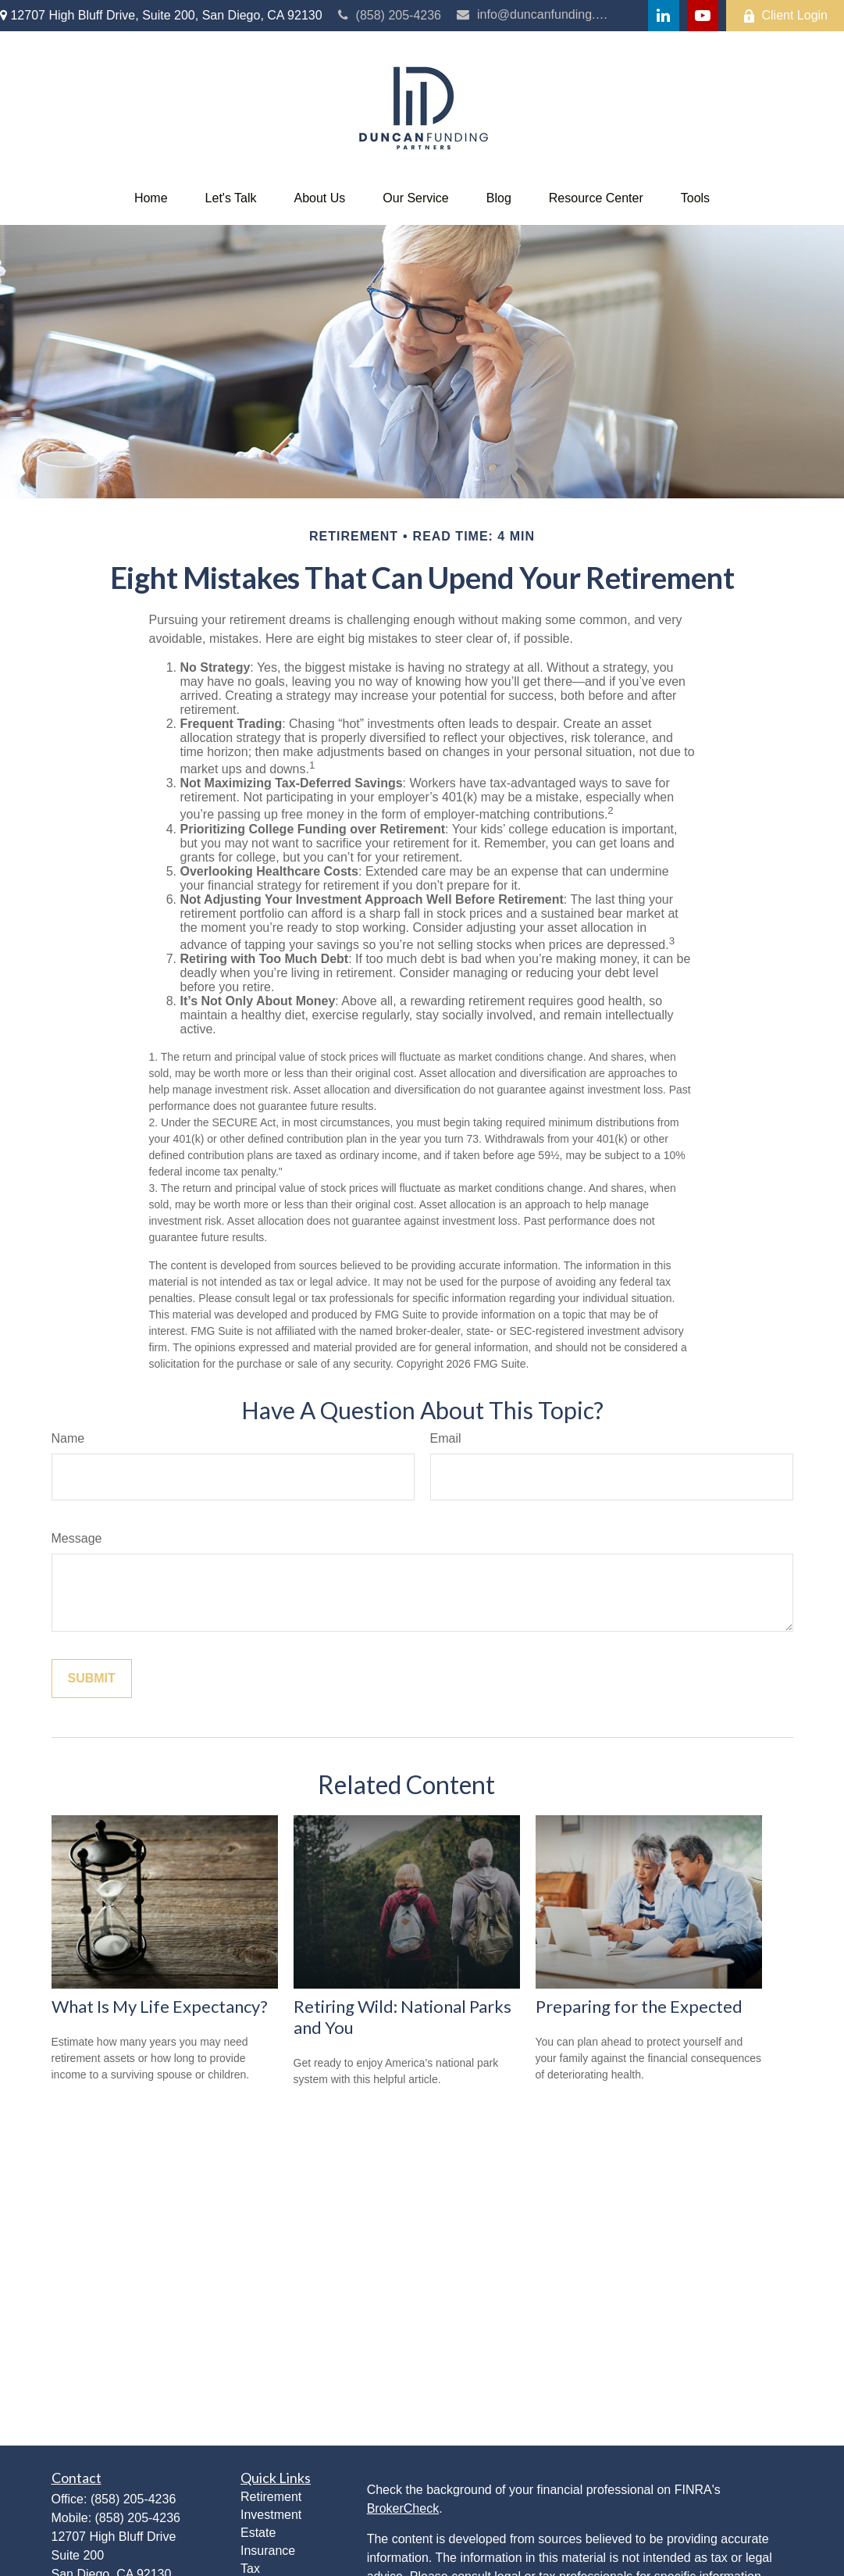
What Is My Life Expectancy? (160, 2006)
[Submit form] (92, 1678)
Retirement (270, 2496)
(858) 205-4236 (389, 15)
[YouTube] (702, 15)
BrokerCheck (403, 2508)
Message (77, 1538)
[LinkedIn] (663, 15)
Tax (250, 2568)
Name (68, 1438)
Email (445, 1438)
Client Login (785, 16)
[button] (151, 198)
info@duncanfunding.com (533, 14)
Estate (258, 2532)
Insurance (267, 2550)
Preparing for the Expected (639, 2006)
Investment (270, 2514)
